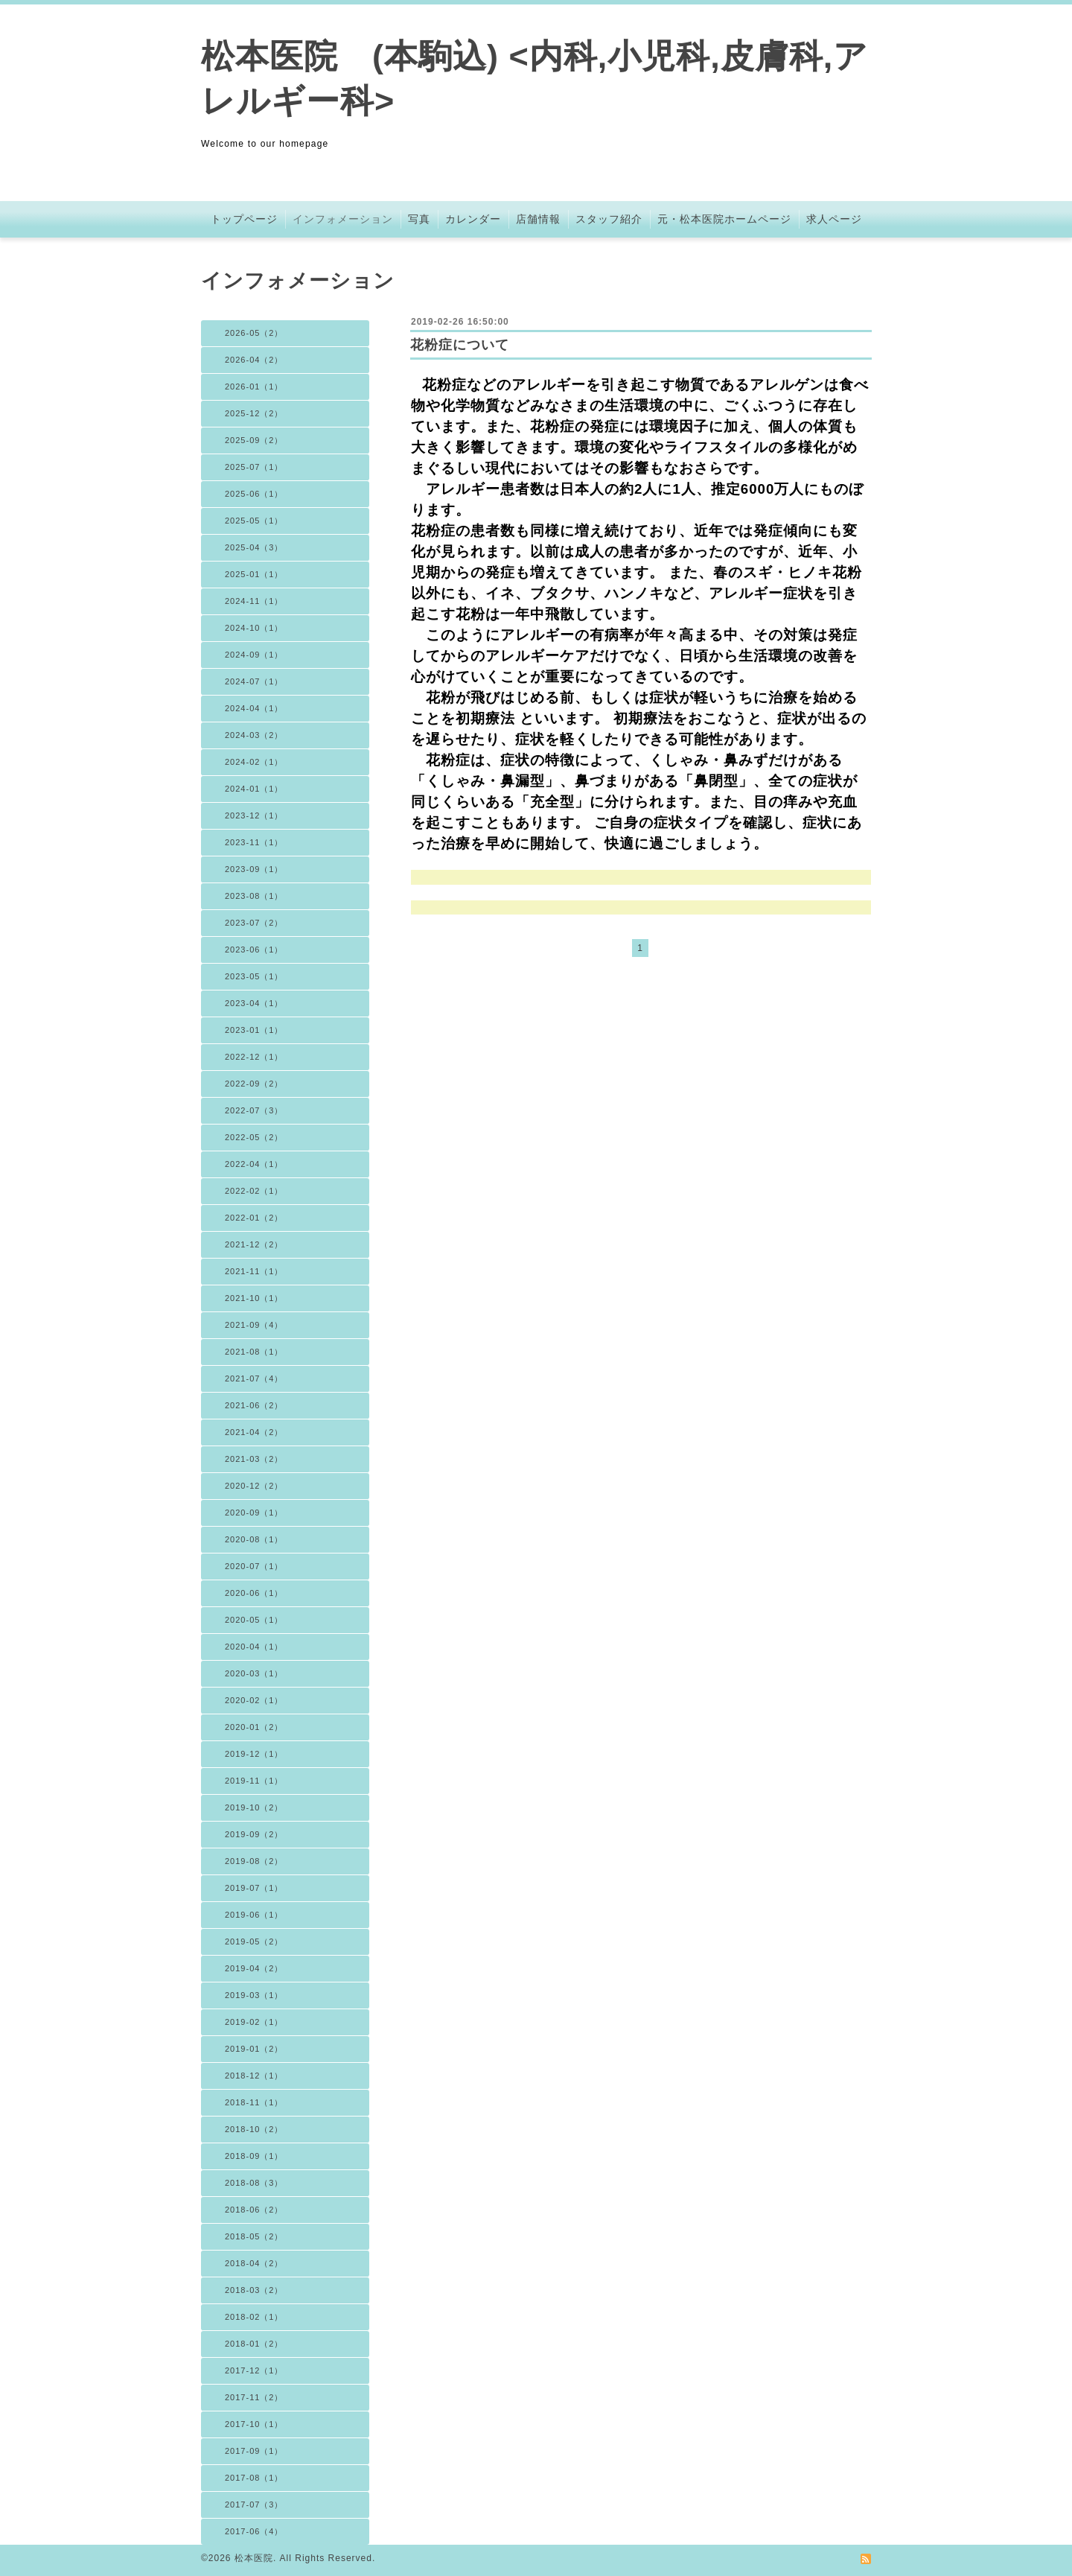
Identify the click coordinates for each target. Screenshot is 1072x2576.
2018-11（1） (254, 2102)
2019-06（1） (254, 1914)
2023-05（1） (254, 976)
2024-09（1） (254, 654)
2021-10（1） (254, 1298)
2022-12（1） (254, 1056)
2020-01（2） (254, 1727)
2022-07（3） (254, 1110)
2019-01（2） (254, 2048)
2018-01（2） (254, 2343)
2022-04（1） (254, 1164)
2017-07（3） (254, 2504)
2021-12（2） (254, 1244)
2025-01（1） (254, 574)
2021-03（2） (254, 1458)
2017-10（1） (254, 2424)
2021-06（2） (254, 1405)
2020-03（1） (254, 1673)
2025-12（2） (254, 413)
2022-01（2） (254, 1217)
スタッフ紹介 (608, 219)
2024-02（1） (254, 761)
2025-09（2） (254, 440)
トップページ (244, 219)
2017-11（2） (254, 2397)
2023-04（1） (254, 1003)
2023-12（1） (254, 815)
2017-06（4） (254, 2531)
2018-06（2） (254, 2209)
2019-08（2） (254, 1861)
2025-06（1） (254, 493)
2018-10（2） (254, 2129)
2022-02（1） (254, 1190)
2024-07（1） (254, 681)
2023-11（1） (254, 842)
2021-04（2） (254, 1432)
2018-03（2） (254, 2290)
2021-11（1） (254, 1271)
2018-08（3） (254, 2182)
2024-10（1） (254, 627)
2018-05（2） (254, 2236)
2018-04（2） (254, 2263)
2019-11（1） (254, 1780)
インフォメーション (343, 219)
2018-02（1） (254, 2316)
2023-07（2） (254, 922)
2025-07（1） (254, 466)
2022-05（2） (254, 1137)
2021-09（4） (254, 1324)
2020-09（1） (254, 1512)
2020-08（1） (254, 1539)
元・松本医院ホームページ (724, 219)
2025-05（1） (254, 520)
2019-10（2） (254, 1807)
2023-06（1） (254, 949)
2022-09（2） (254, 1083)
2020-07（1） (254, 1566)
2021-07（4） (254, 1378)
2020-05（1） (254, 1619)
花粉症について (459, 344)
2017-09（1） (254, 2450)
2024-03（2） (254, 735)
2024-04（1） (254, 708)
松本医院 (253, 2558)
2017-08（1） (254, 2477)
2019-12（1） (254, 1753)
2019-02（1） (254, 2021)
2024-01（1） (254, 788)
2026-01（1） (254, 386)
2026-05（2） (254, 332)
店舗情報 (538, 219)
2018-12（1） (254, 2075)
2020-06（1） (254, 1592)
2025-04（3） (254, 547)
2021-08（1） (254, 1351)
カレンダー (473, 219)
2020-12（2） (254, 1485)
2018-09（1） (254, 2156)
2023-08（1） (254, 895)
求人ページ (834, 219)
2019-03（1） (254, 1995)
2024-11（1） (254, 601)
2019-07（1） (254, 1887)
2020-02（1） (254, 1700)
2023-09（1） (254, 869)
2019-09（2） (254, 1834)
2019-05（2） (254, 1941)
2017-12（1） (254, 2370)
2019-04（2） (254, 1968)
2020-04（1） (254, 1646)
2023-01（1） (254, 1029)
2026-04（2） (254, 359)
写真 (419, 219)
